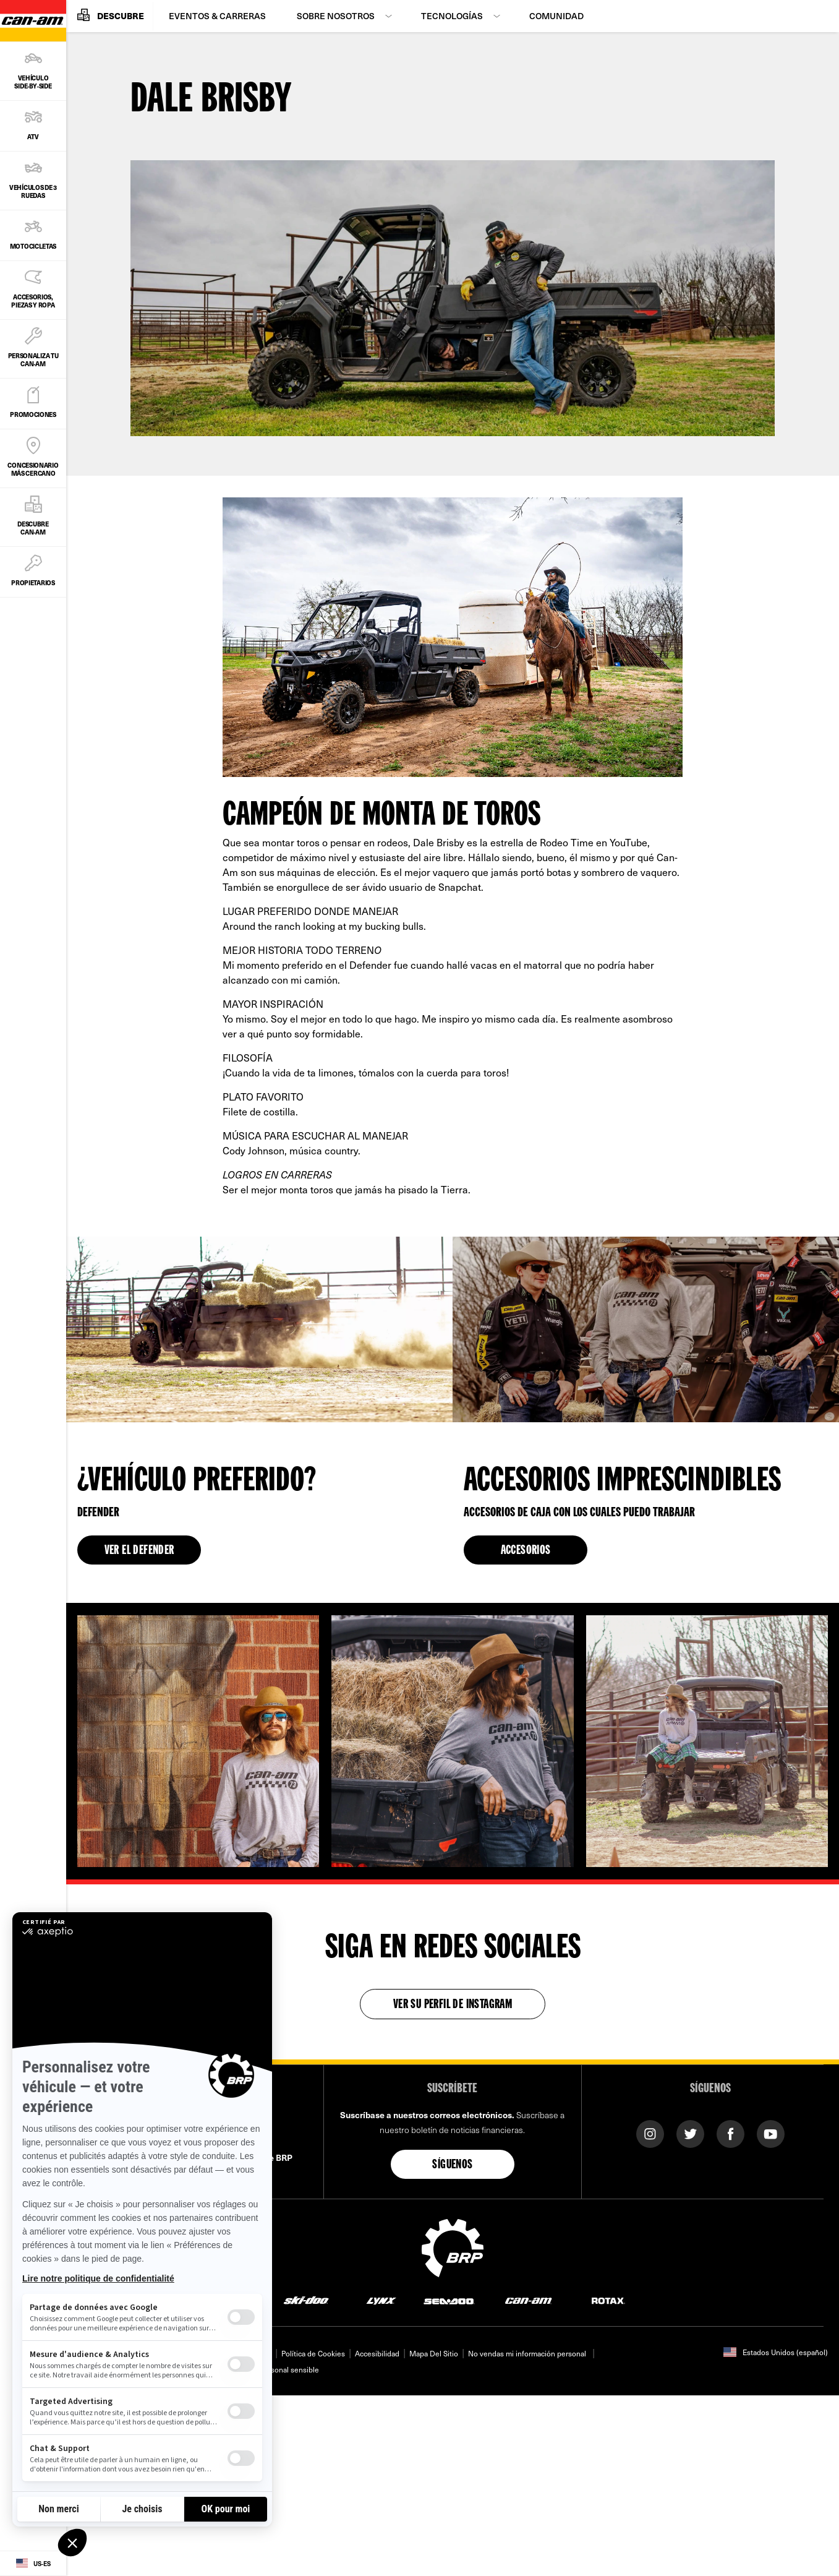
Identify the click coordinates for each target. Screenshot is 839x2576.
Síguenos (452, 2165)
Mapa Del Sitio (433, 2353)
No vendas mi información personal (527, 2353)
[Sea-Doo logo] (448, 2299)
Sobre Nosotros (336, 15)
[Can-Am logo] (528, 2299)
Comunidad (556, 15)
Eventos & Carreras (217, 15)
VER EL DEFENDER (139, 1551)
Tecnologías (452, 15)
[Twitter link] (690, 2132)
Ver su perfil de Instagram (452, 2005)
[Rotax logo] (608, 2299)
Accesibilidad (377, 2353)
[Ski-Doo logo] (306, 2299)
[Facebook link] (730, 2132)
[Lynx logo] (381, 2299)
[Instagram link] (650, 2132)
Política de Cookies (313, 2353)
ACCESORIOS (526, 1551)
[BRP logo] (452, 2246)
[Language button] (33, 2563)
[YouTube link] (771, 2132)
